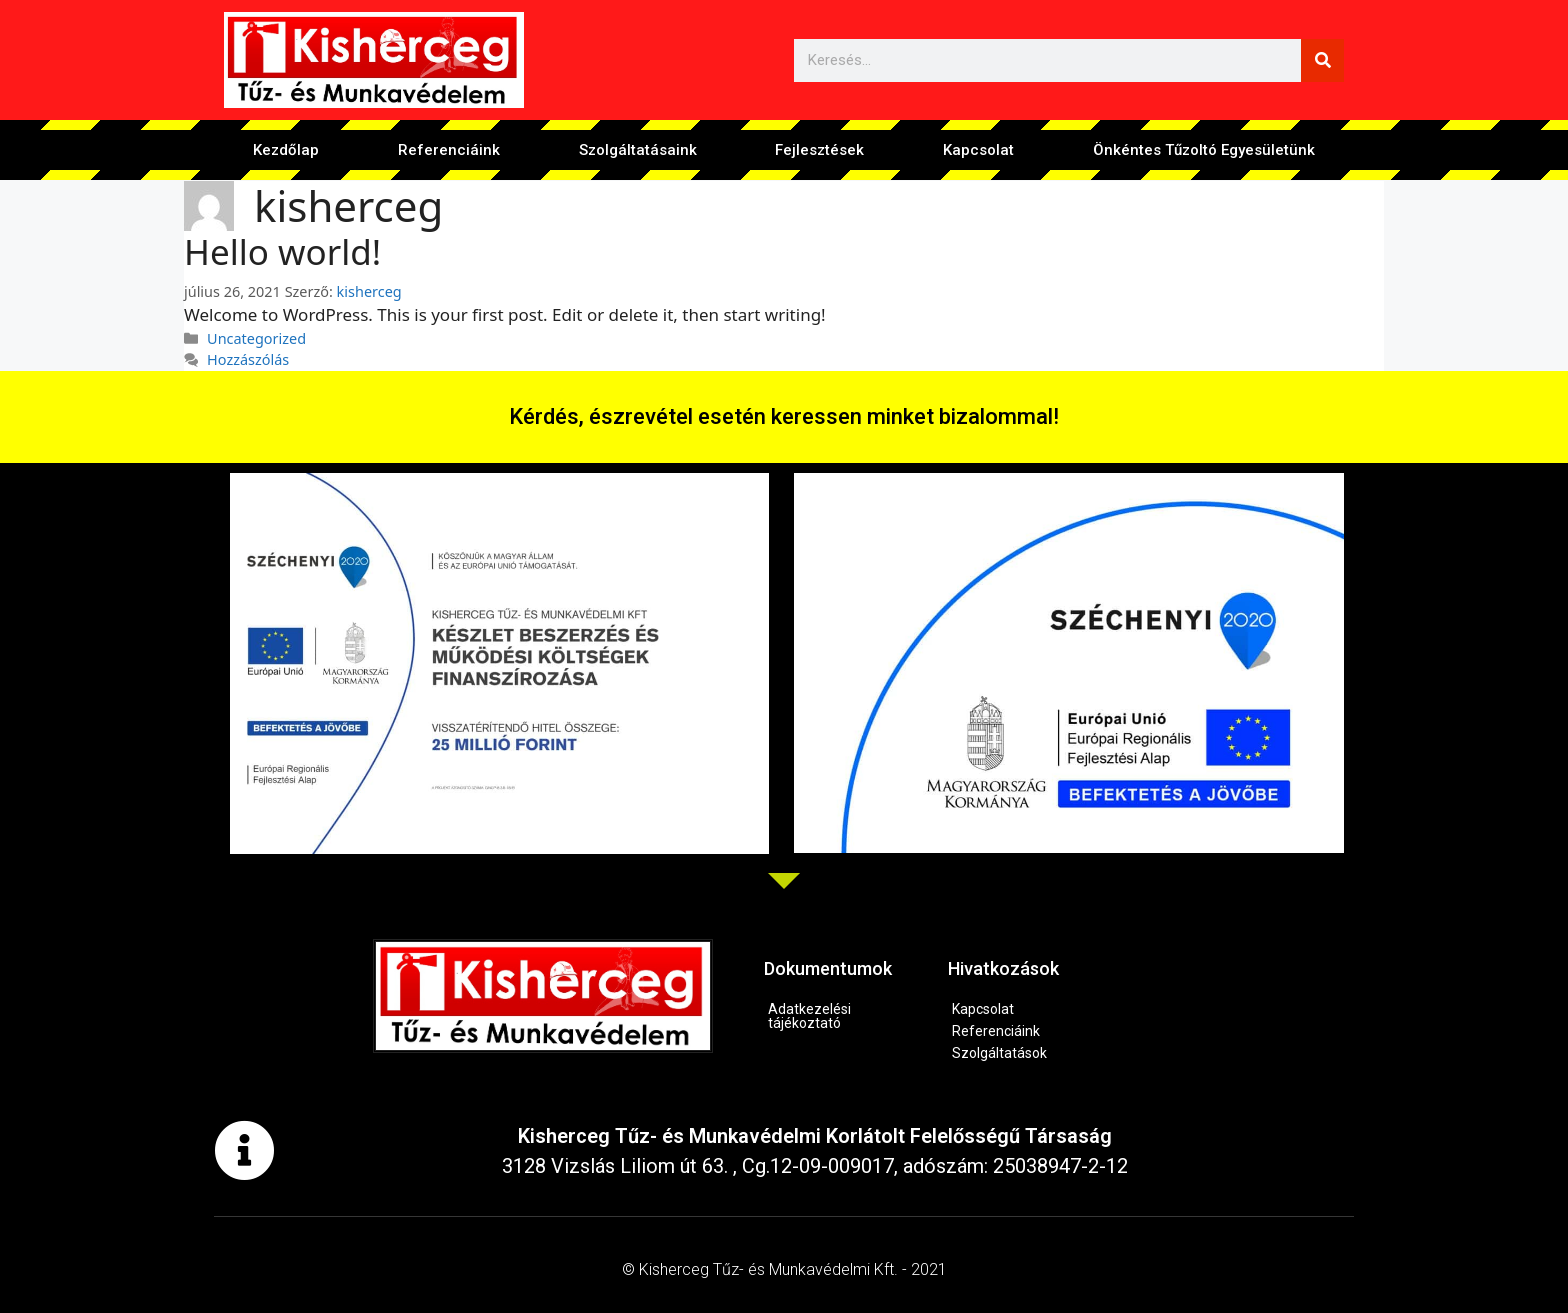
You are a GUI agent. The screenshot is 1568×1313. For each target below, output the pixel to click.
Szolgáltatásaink (638, 150)
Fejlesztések (819, 150)
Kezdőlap (286, 150)
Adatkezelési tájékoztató (809, 1016)
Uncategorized (256, 338)
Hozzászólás (248, 359)
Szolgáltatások (999, 1053)
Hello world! (282, 251)
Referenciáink (449, 150)
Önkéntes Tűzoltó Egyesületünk (1204, 150)
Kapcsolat (978, 150)
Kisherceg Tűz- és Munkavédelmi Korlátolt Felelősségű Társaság (815, 1136)
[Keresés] (1322, 60)
